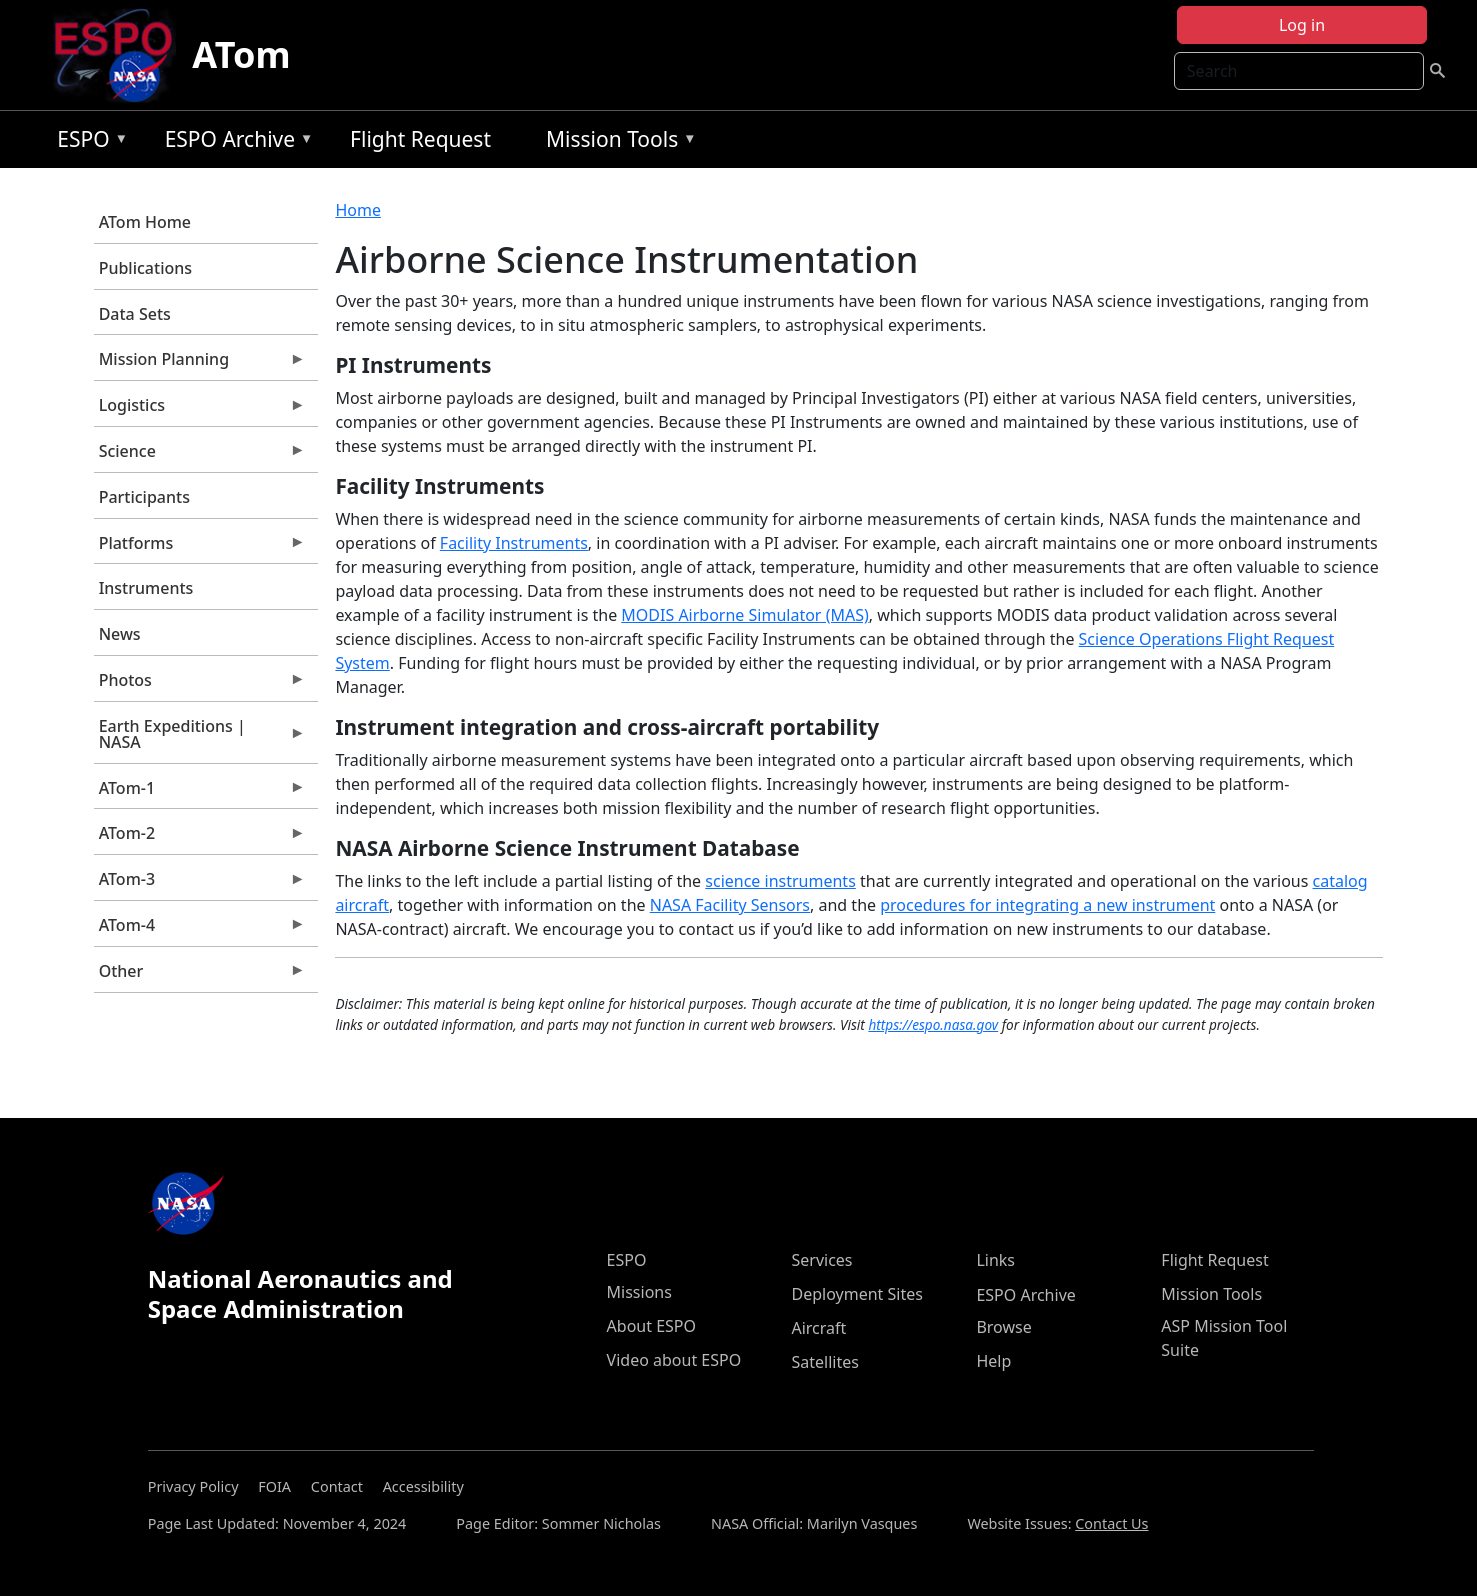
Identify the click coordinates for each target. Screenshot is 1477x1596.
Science (200, 456)
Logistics (200, 410)
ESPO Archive (234, 142)
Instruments (146, 588)
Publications (145, 268)
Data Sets (135, 314)
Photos (200, 685)
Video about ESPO (674, 1360)
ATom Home (145, 222)
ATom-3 (200, 884)
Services (821, 1260)
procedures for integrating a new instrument (1047, 905)
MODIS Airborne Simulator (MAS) (744, 615)
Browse (1003, 1327)
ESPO (87, 142)
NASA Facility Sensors (730, 905)
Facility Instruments (514, 543)
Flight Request (420, 139)
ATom (241, 54)
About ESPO (651, 1326)
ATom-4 (200, 930)
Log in (1302, 25)
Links (995, 1260)
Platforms (200, 548)
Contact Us (1111, 1523)
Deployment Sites (856, 1294)
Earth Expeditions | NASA (200, 739)
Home (358, 210)
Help (993, 1361)
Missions (639, 1292)
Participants (144, 497)
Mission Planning (200, 364)
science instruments (780, 881)
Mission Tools (616, 142)
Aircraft (818, 1328)
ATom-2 (200, 838)
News (120, 634)
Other (200, 976)
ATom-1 (200, 793)
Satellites (824, 1362)
